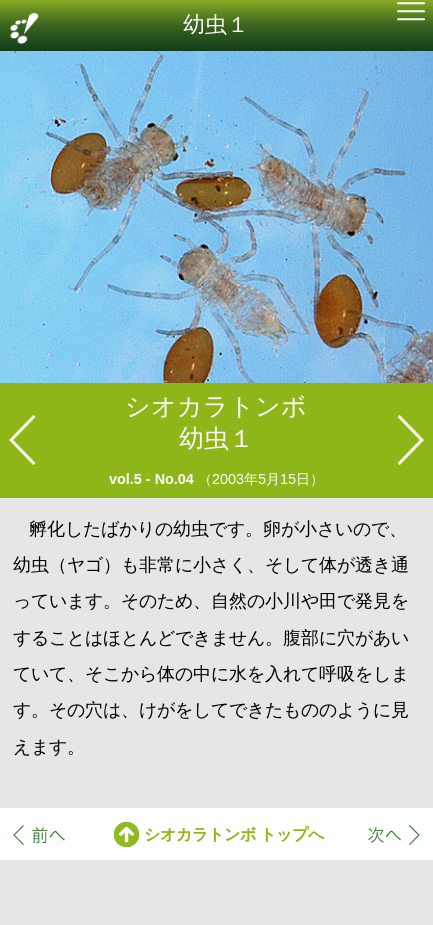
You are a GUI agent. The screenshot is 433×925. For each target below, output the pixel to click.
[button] (411, 13)
